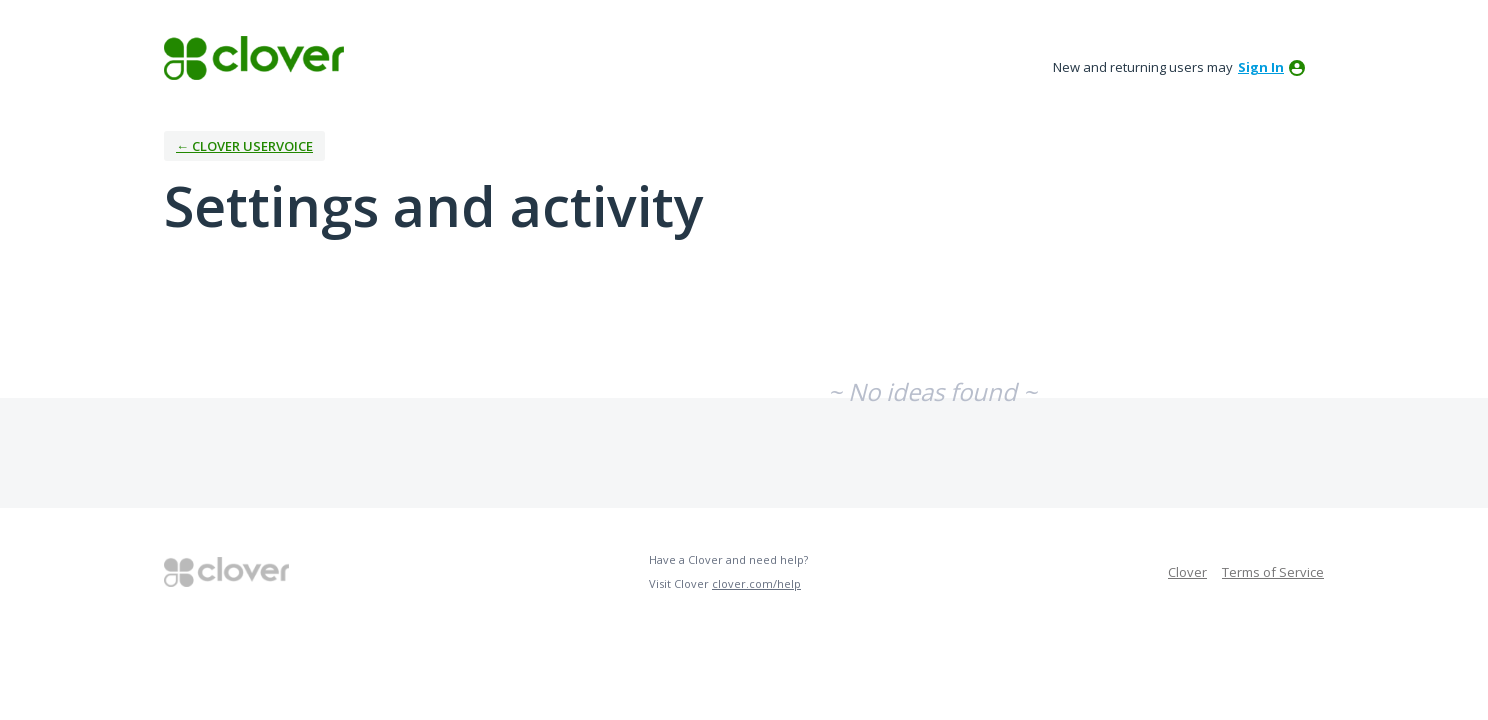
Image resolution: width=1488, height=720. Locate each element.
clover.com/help (756, 583)
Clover (1187, 572)
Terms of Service (1273, 572)
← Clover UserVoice (244, 146)
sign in (1261, 67)
